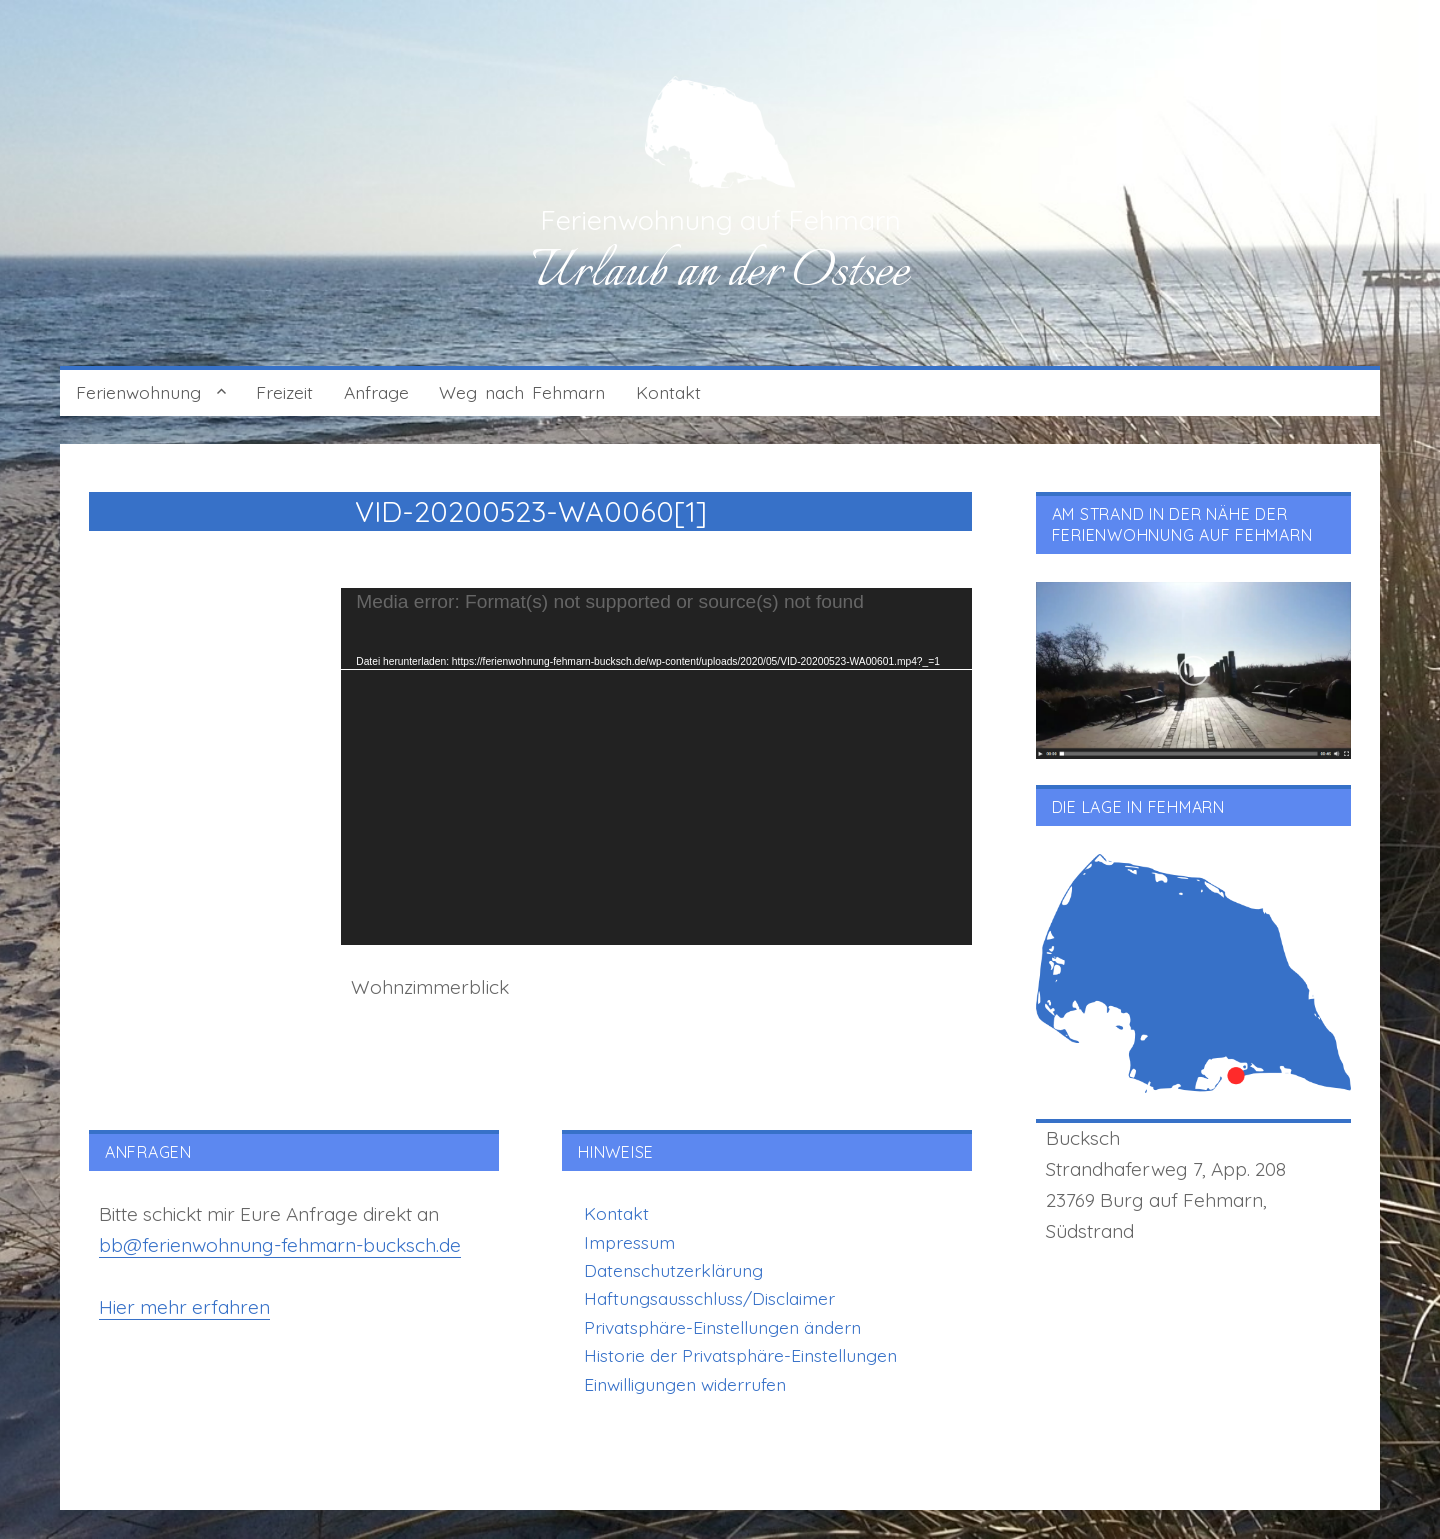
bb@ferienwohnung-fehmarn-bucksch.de (280, 1245)
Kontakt (668, 392)
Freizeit (284, 392)
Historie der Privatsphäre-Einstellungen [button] (740, 1355)
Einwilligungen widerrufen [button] (685, 1384)
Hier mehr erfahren (184, 1307)
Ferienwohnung (138, 392)
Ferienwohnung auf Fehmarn (720, 220)
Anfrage (376, 392)
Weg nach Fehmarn (522, 392)
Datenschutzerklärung (673, 1270)
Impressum (629, 1242)
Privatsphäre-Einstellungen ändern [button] (722, 1327)
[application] (656, 766)
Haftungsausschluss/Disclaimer (709, 1298)
